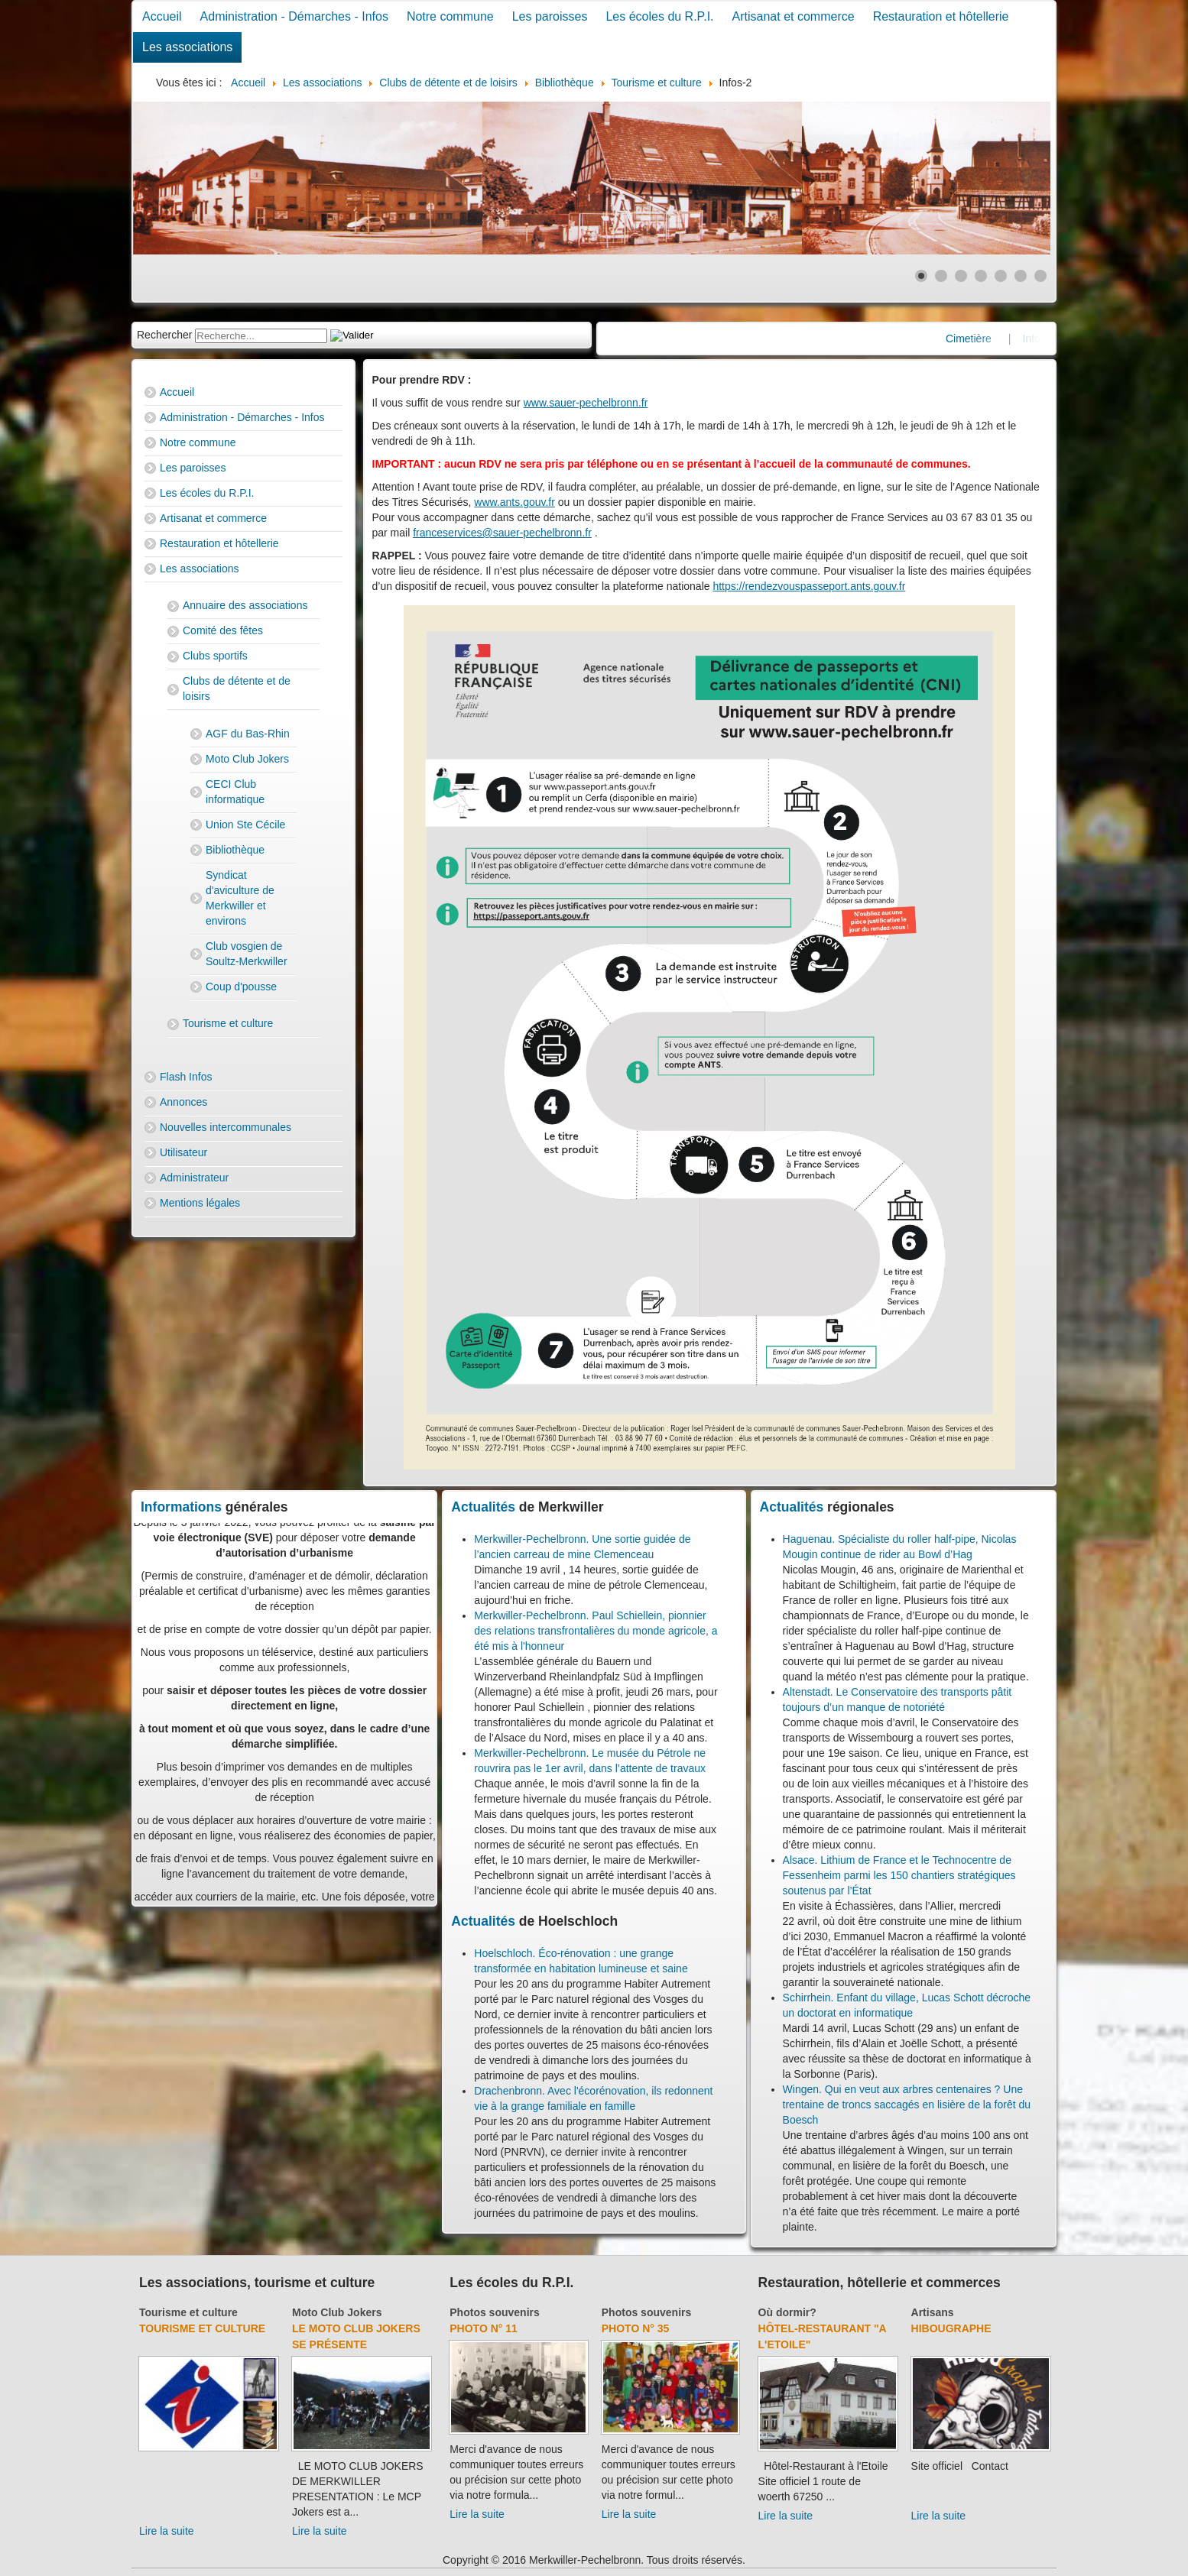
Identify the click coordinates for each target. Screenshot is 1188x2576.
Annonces (183, 1102)
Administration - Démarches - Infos (294, 16)
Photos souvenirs (494, 2312)
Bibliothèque (235, 850)
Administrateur (194, 1177)
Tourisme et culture (228, 1023)
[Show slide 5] (1001, 276)
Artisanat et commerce (793, 16)
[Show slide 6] (1020, 276)
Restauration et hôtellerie (941, 16)
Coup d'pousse (241, 986)
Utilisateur (183, 1152)
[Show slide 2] (941, 276)
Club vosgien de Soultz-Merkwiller (246, 953)
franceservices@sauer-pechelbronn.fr (502, 533)
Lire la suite (166, 2531)
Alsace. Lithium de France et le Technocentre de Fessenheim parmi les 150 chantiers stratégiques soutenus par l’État (899, 1875)
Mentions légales (200, 1203)
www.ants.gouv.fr (514, 502)
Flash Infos (186, 1077)
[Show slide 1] (921, 276)
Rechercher (164, 335)
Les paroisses (550, 16)
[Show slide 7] (1040, 276)
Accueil (162, 16)
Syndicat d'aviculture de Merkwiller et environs (240, 898)
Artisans (932, 2312)
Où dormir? (787, 2312)
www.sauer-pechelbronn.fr (586, 403)
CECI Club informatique (235, 791)
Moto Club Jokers (247, 759)
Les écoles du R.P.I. (659, 16)
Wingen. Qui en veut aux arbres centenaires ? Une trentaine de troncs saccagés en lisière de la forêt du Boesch (907, 2104)
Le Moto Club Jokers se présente (356, 2336)
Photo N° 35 (636, 2328)
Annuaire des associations (245, 605)
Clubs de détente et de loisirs (237, 688)
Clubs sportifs (215, 656)
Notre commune (450, 16)
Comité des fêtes (223, 630)
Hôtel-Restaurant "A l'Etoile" (822, 2336)
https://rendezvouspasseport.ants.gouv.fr (808, 586)
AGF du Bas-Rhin (248, 733)
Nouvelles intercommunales (225, 1127)
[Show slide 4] (981, 276)
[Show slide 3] (961, 276)
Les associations (187, 47)
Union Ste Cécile (245, 824)
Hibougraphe (951, 2328)
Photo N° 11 (484, 2328)
